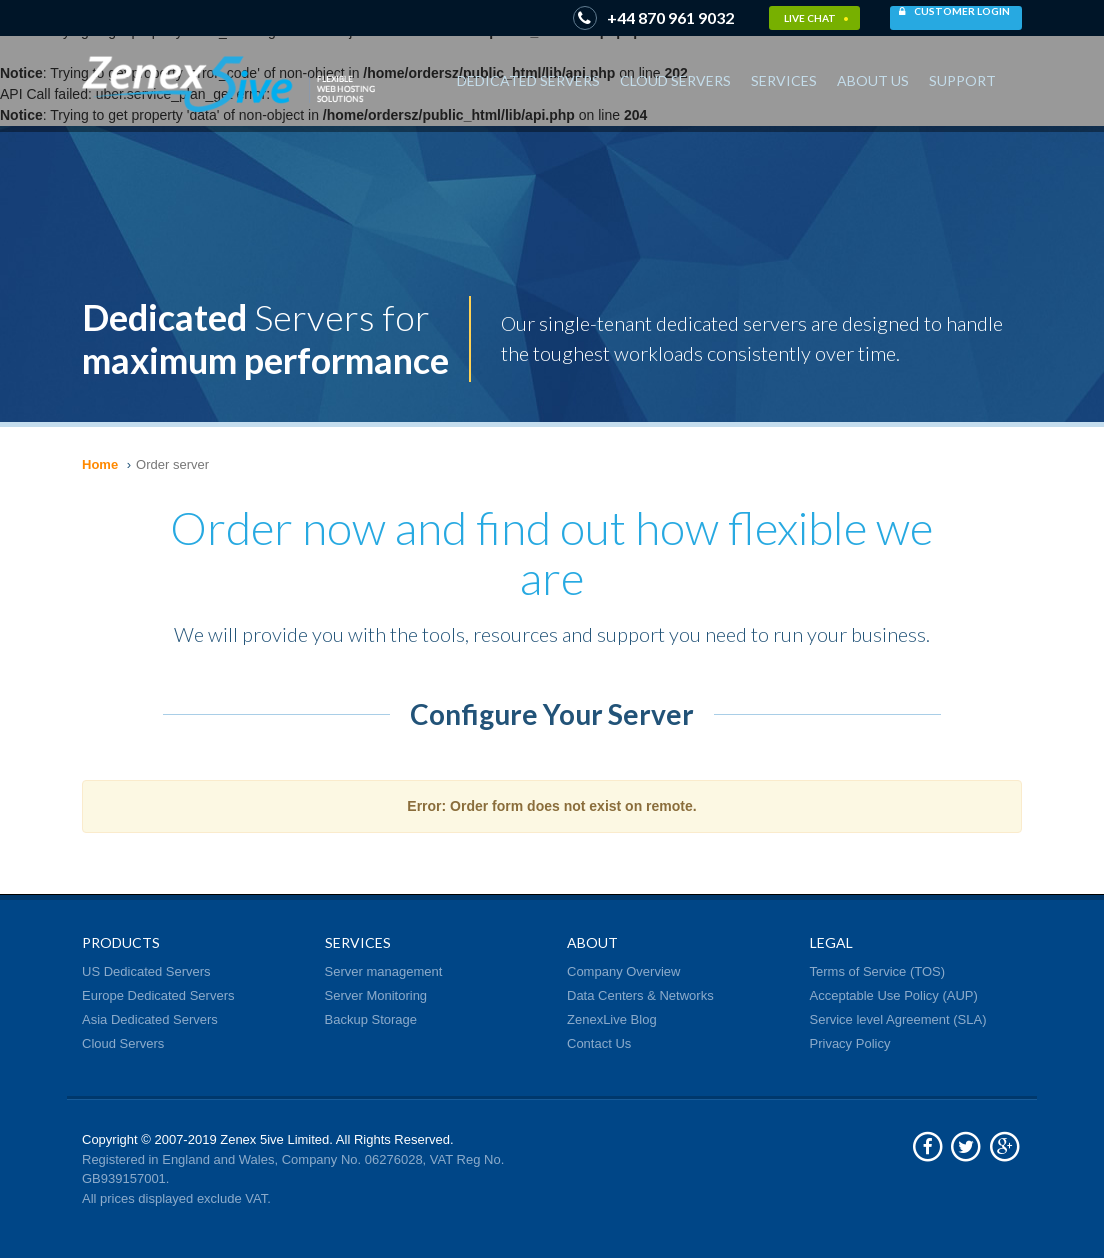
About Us (873, 80)
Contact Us (599, 1043)
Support (962, 80)
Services (784, 80)
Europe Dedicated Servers (158, 995)
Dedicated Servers (528, 80)
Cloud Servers (675, 80)
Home (100, 464)
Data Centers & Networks (640, 995)
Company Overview (623, 971)
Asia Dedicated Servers (150, 1019)
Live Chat (816, 18)
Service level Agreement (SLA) (898, 1019)
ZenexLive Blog (612, 1019)
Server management (384, 971)
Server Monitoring (376, 995)
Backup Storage (371, 1019)
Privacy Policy (850, 1043)
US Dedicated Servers (146, 971)
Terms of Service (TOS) (878, 971)
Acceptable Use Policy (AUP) (894, 995)
